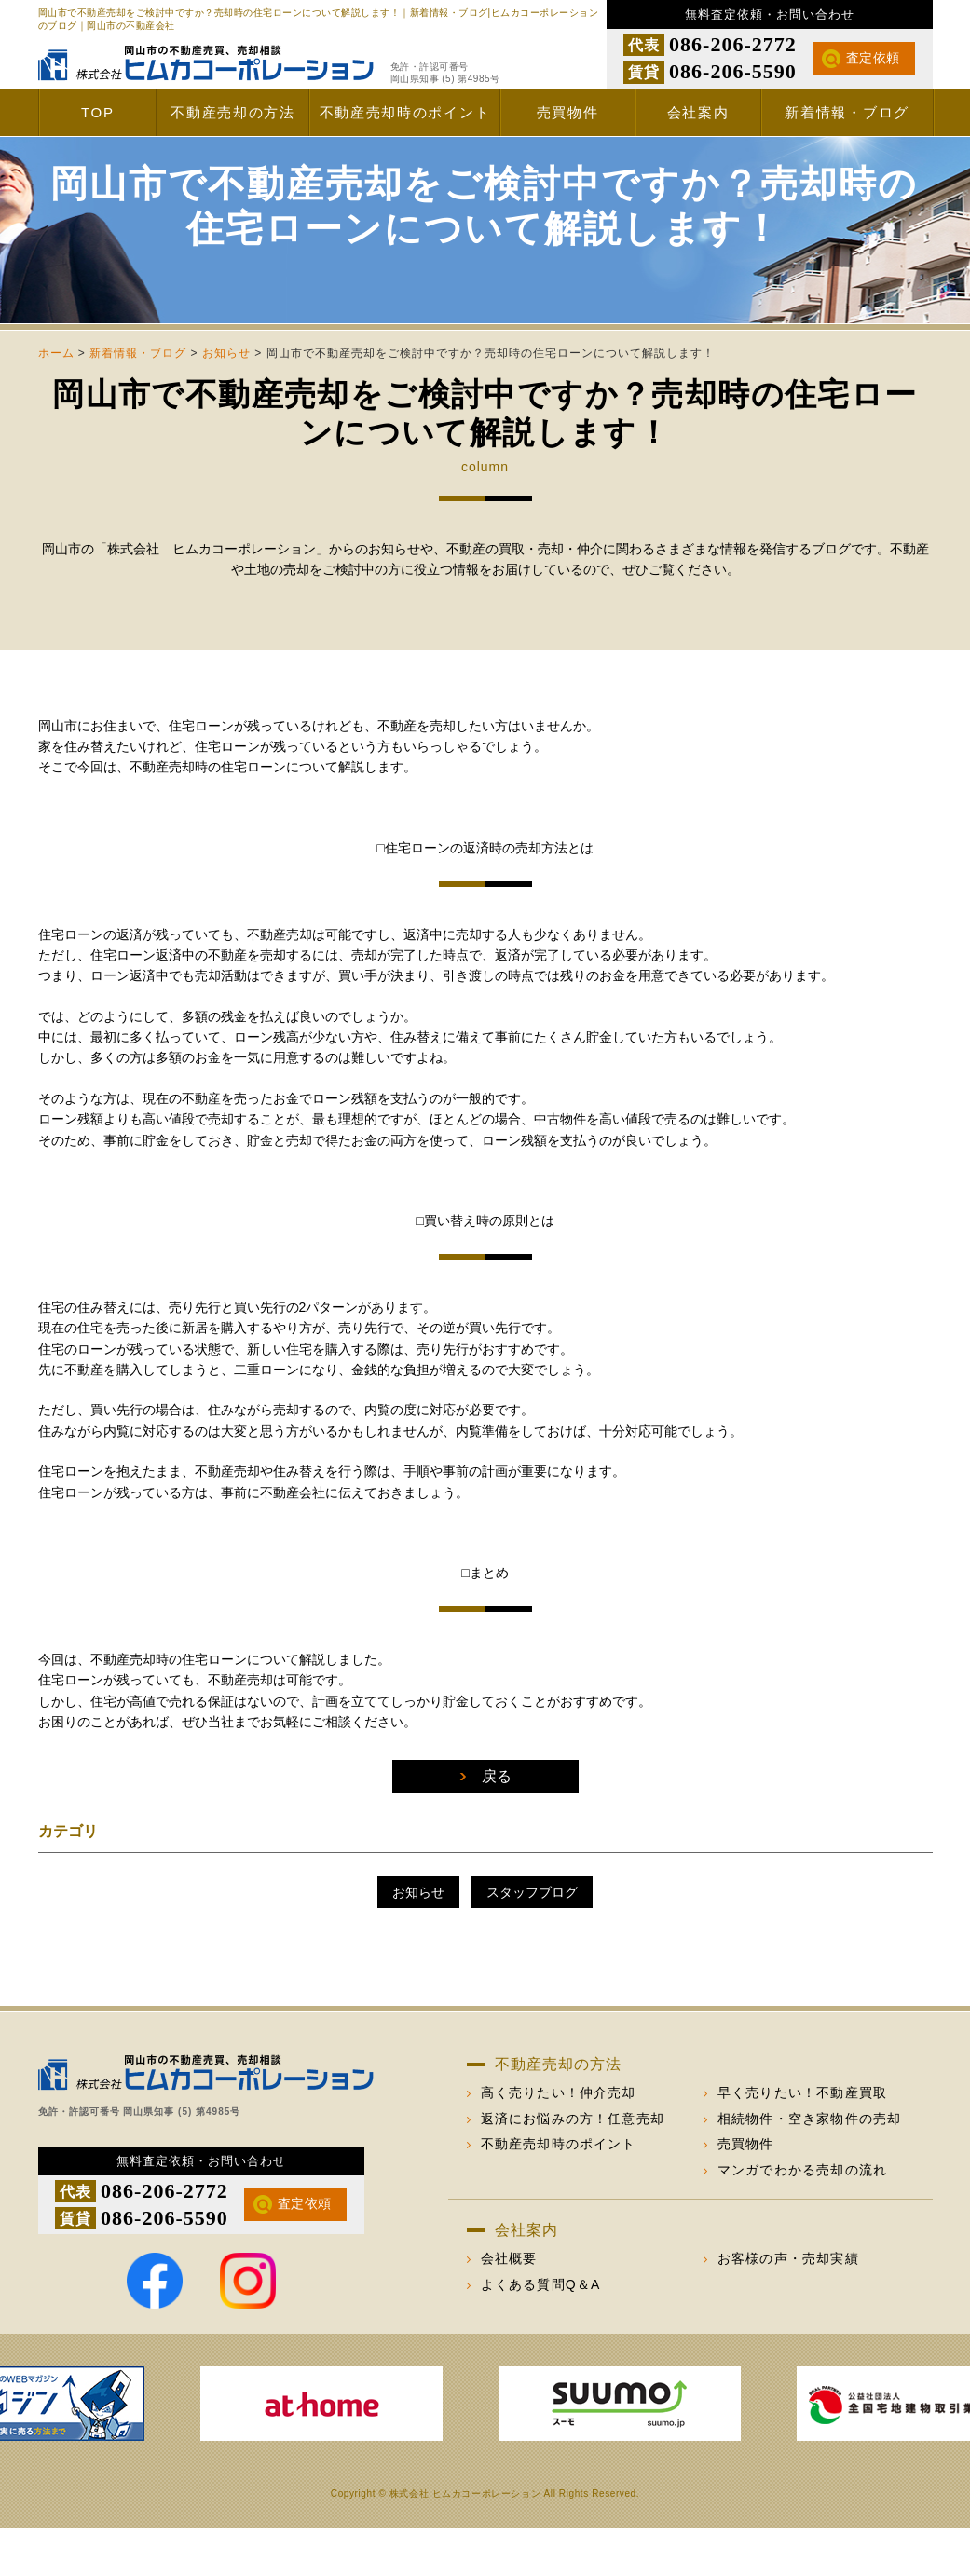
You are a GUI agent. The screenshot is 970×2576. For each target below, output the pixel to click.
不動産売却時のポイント (405, 112)
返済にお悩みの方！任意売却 (573, 2166)
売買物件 (568, 112)
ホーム (56, 400)
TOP (98, 112)
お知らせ (226, 400)
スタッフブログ (532, 1939)
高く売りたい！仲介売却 (558, 2140)
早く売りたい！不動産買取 (802, 2140)
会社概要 (509, 2305)
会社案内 (698, 112)
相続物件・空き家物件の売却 (809, 2166)
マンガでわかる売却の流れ (802, 2217)
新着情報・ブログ (847, 112)
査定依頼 (873, 58)
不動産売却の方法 (233, 112)
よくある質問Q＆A (541, 2331)
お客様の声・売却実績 (788, 2305)
